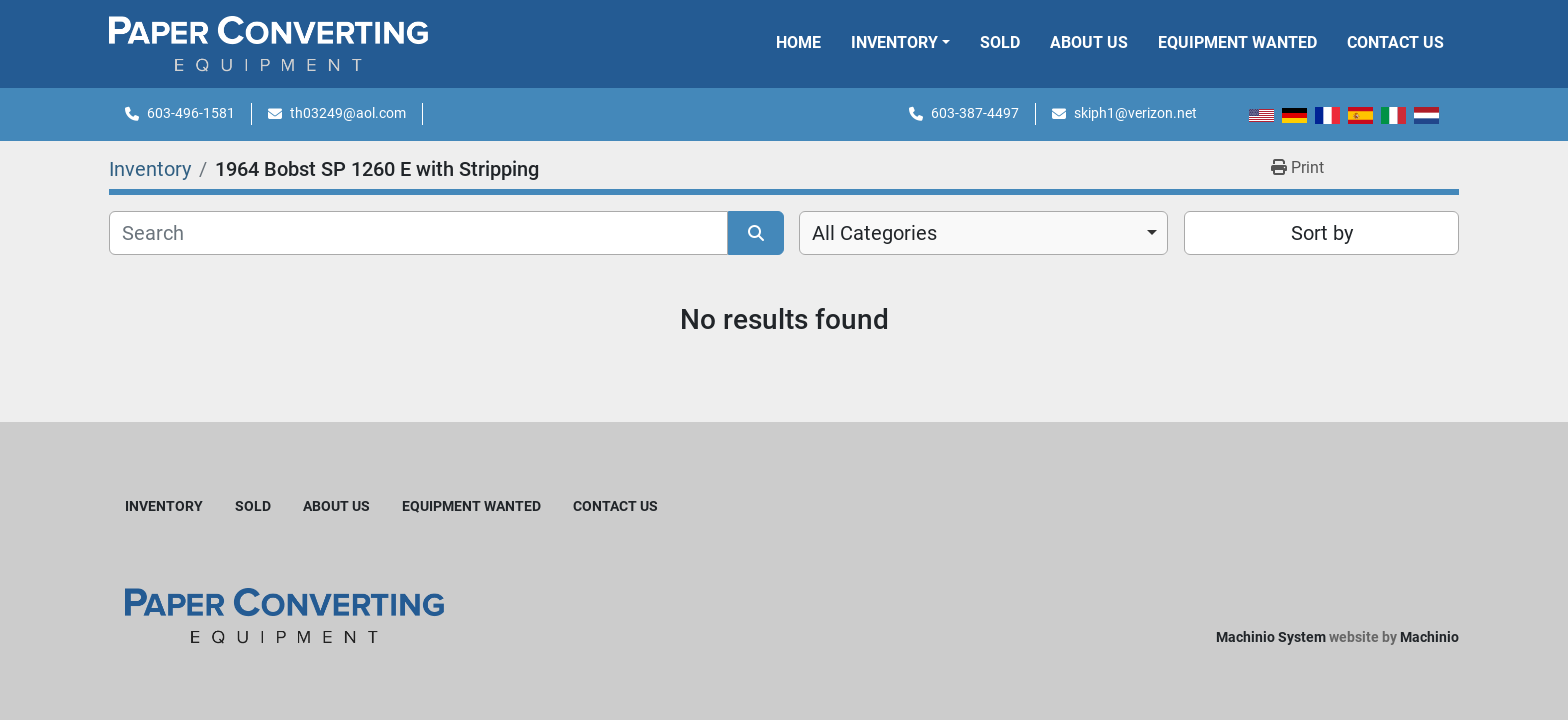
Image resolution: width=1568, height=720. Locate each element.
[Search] (418, 233)
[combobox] (983, 233)
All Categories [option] (874, 233)
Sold (1000, 42)
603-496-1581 (191, 113)
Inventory (894, 42)
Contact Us (1395, 42)
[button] (900, 43)
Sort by (1322, 233)
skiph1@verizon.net (1135, 113)
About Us (1089, 42)
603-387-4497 (975, 113)
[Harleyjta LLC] (284, 614)
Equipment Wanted (1237, 42)
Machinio (1429, 637)
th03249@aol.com (348, 113)
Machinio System (1271, 637)
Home (798, 42)
